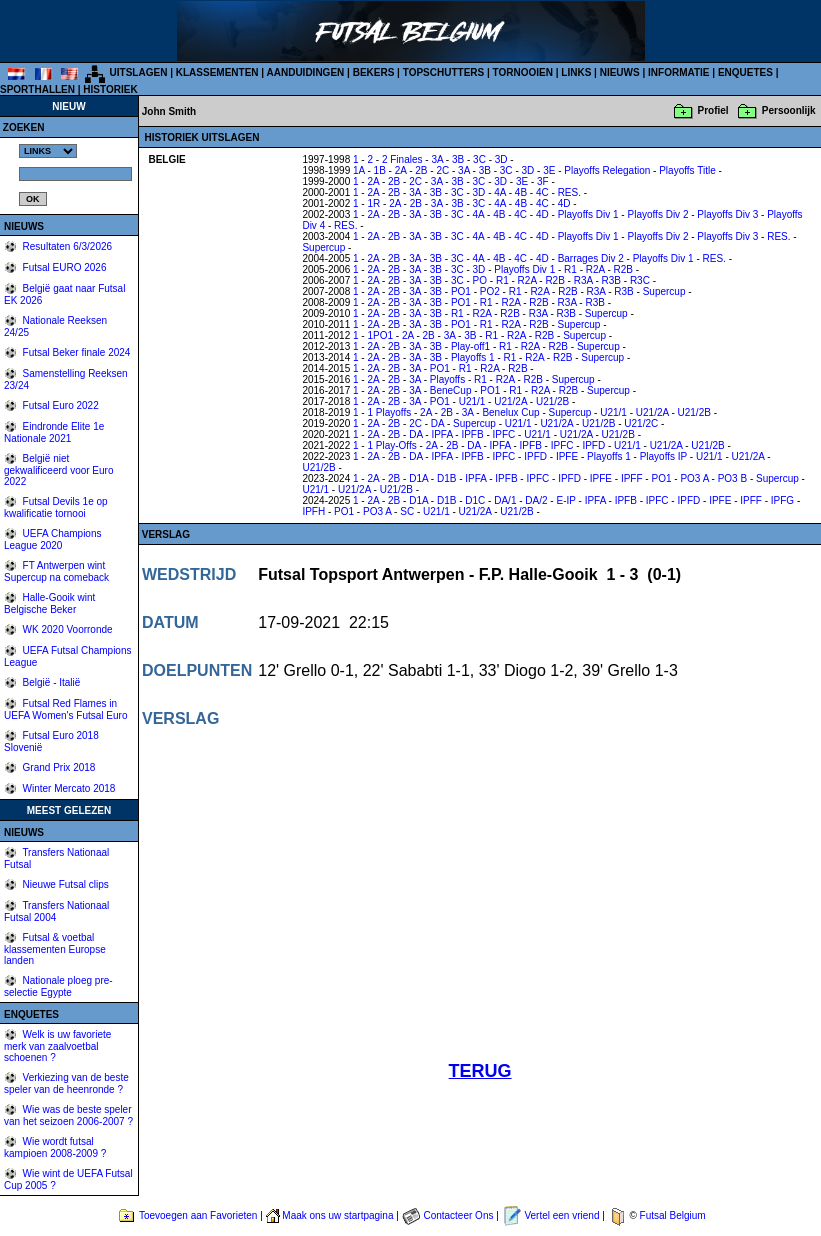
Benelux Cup (510, 412)
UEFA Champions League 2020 (53, 539)
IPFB (472, 434)
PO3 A (694, 478)
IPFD (593, 445)
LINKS (576, 72)
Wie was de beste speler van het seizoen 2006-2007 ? (68, 1115)
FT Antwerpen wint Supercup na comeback (56, 571)
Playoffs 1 (473, 357)
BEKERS (374, 72)
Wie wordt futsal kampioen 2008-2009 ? (55, 1147)
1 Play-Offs (391, 445)
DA (437, 423)
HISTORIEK (110, 89)
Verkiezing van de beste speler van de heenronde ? (66, 1083)
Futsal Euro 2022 (59, 405)
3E (549, 170)
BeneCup (451, 390)
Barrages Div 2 (591, 258)
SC (407, 511)
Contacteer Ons (458, 1215)
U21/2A (510, 401)
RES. (569, 192)
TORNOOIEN (523, 72)
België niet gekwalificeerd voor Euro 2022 (59, 470)
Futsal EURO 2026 (63, 267)
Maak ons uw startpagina (337, 1215)
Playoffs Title (687, 170)
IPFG (782, 500)
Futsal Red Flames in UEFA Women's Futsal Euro (65, 709)
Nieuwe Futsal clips (64, 884)
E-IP (565, 500)
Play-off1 (470, 346)
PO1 (461, 291)
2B (421, 170)
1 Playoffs (389, 412)
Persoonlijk (789, 110)
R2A (595, 269)
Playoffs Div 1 (588, 214)
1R (373, 203)
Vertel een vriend (561, 1215)
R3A (583, 280)
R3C (640, 280)
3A (437, 159)
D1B (446, 478)
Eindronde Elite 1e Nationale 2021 (54, 432)
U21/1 (472, 401)
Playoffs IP (663, 456)
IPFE (567, 456)
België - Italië (50, 682)
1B (380, 170)
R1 (570, 269)
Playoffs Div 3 (727, 214)
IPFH (313, 511)
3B (458, 159)
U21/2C (641, 423)
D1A (418, 478)
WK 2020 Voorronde (66, 629)
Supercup (323, 247)
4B (521, 192)
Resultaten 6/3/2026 (66, 246)
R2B (623, 269)
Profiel (713, 110)
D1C (475, 500)
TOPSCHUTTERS (444, 72)
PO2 (490, 291)
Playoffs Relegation (607, 170)
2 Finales (402, 159)
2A (401, 170)
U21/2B (552, 401)
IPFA (441, 434)
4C (542, 192)
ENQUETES (745, 72)
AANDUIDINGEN (306, 72)
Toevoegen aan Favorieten (198, 1215)
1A (359, 170)
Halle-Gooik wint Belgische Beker (49, 603)
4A (500, 192)
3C (479, 159)
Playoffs (447, 379)
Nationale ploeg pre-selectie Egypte (58, 986)
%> (48, 151)
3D (501, 159)
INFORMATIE (678, 72)
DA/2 (536, 500)
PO (480, 280)
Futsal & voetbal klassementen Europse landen (55, 949)
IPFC (504, 434)
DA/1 (505, 500)
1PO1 (380, 335)
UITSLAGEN (139, 72)
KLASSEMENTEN (217, 72)
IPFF (632, 478)
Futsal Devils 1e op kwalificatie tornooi (56, 507)
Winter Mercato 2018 (68, 788)
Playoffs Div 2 (657, 214)
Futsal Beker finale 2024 (75, 352)
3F (543, 181)
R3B (611, 280)
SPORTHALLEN (37, 89)
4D (564, 203)
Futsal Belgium (673, 1215)
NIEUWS (620, 72)
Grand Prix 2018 (58, 767)
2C (442, 170)
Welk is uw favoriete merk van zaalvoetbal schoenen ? (57, 1046)
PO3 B (732, 478)
